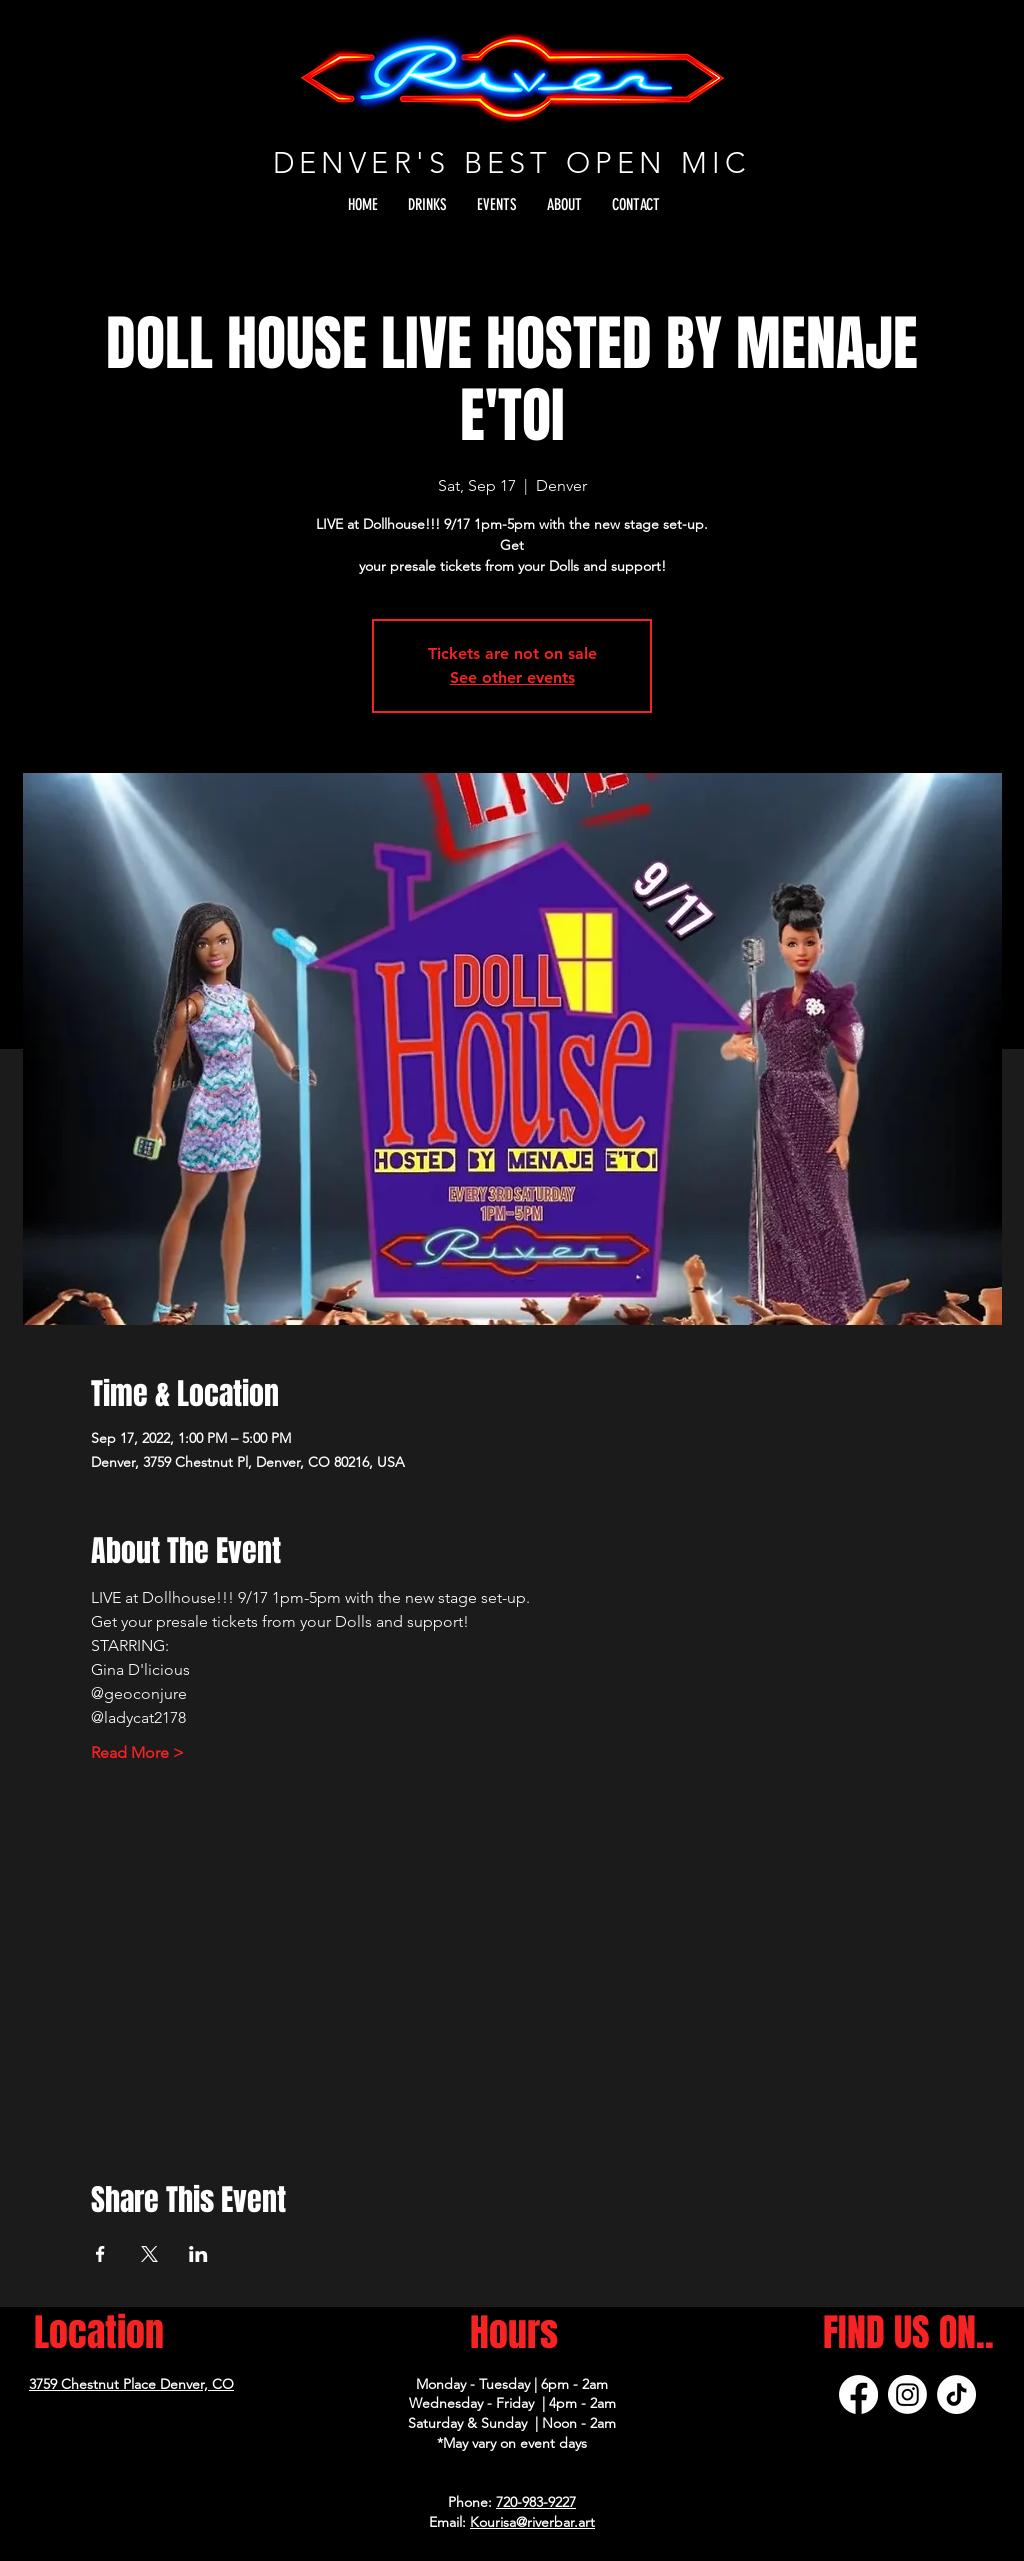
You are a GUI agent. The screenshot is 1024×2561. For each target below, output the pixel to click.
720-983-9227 (536, 2502)
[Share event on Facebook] (100, 2254)
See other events (512, 677)
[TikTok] (956, 2394)
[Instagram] (907, 2394)
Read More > (137, 1752)
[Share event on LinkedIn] (198, 2254)
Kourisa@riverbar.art (532, 2522)
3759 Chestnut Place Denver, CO (131, 2384)
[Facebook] (858, 2394)
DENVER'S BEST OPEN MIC (512, 162)
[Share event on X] (149, 2254)
